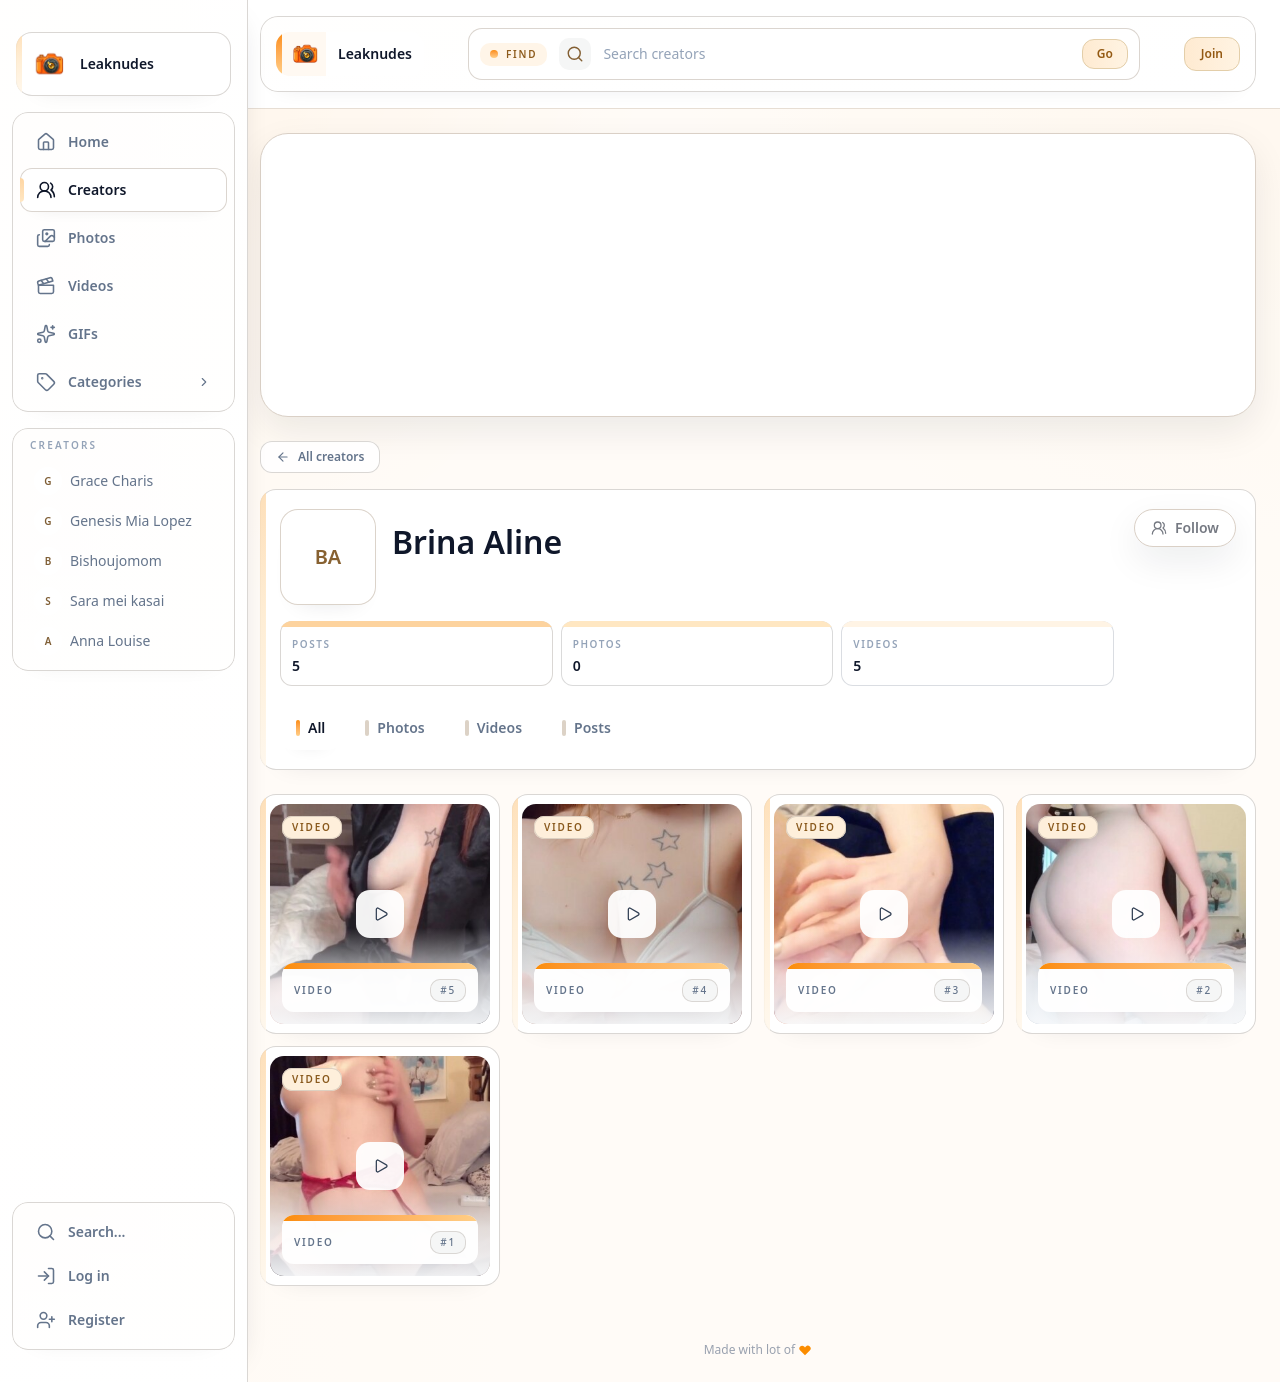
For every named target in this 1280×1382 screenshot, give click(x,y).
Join (1212, 53)
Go (1105, 53)
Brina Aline (477, 541)
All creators (320, 456)
